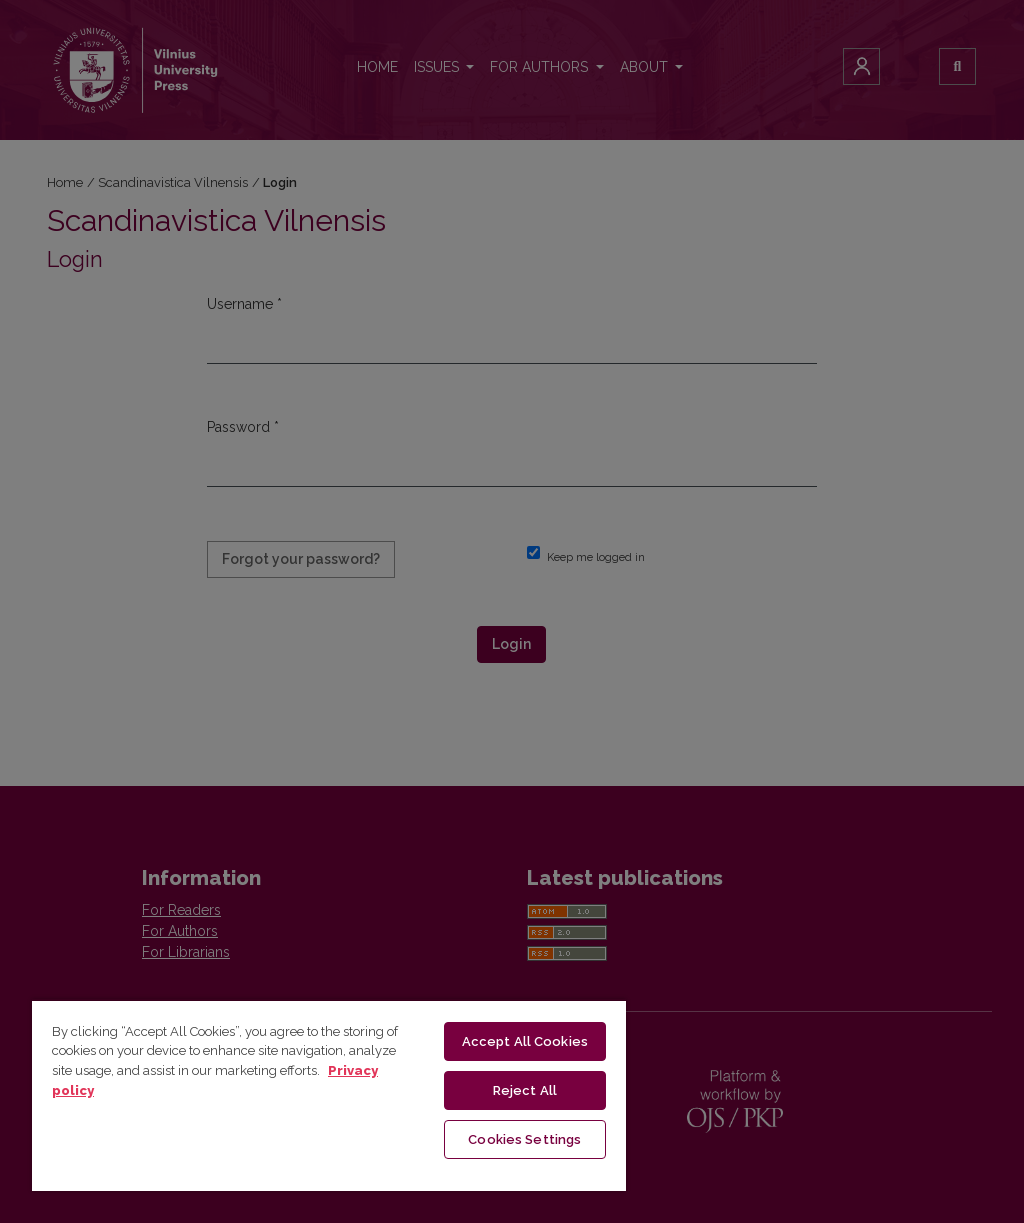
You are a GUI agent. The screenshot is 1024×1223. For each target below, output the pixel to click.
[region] (329, 1095)
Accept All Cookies (525, 1041)
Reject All (525, 1090)
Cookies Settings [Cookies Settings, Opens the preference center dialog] (524, 1139)
